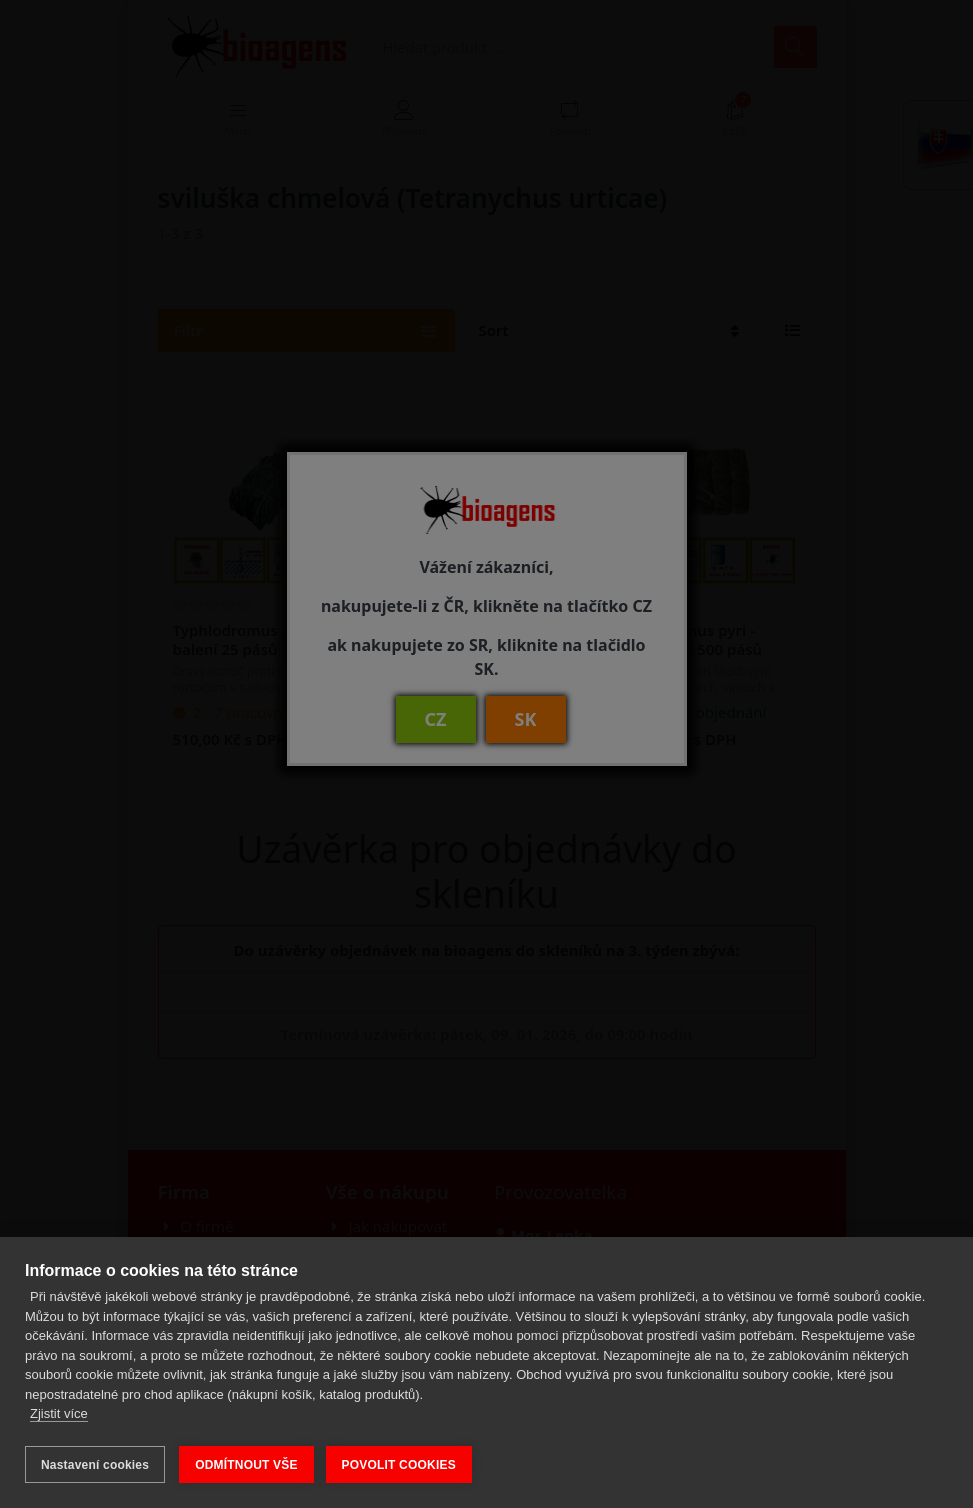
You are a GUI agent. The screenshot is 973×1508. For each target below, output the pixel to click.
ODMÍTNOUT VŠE (246, 1465)
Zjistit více (59, 1416)
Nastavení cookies (95, 1465)
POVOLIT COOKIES (401, 1465)
